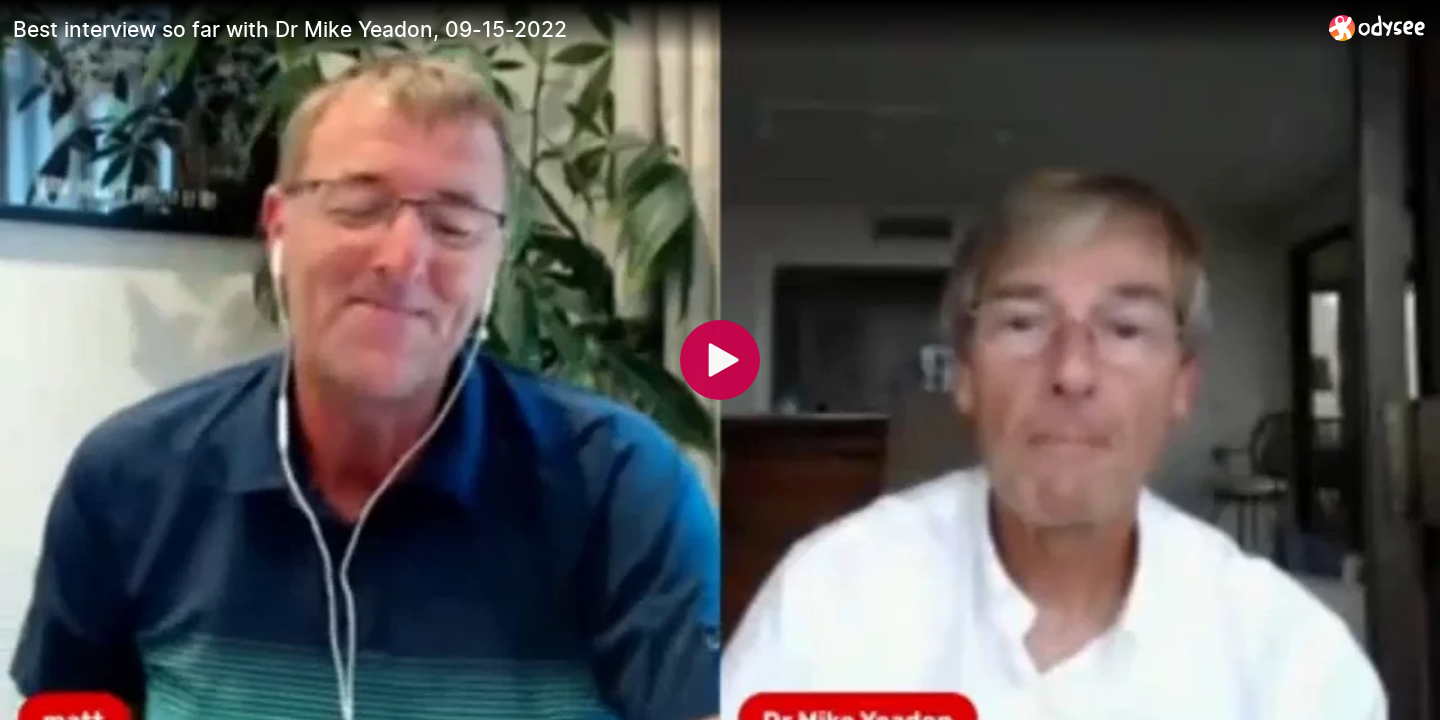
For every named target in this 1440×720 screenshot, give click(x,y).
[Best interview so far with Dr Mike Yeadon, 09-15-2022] (663, 29)
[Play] (720, 360)
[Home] (1377, 27)
